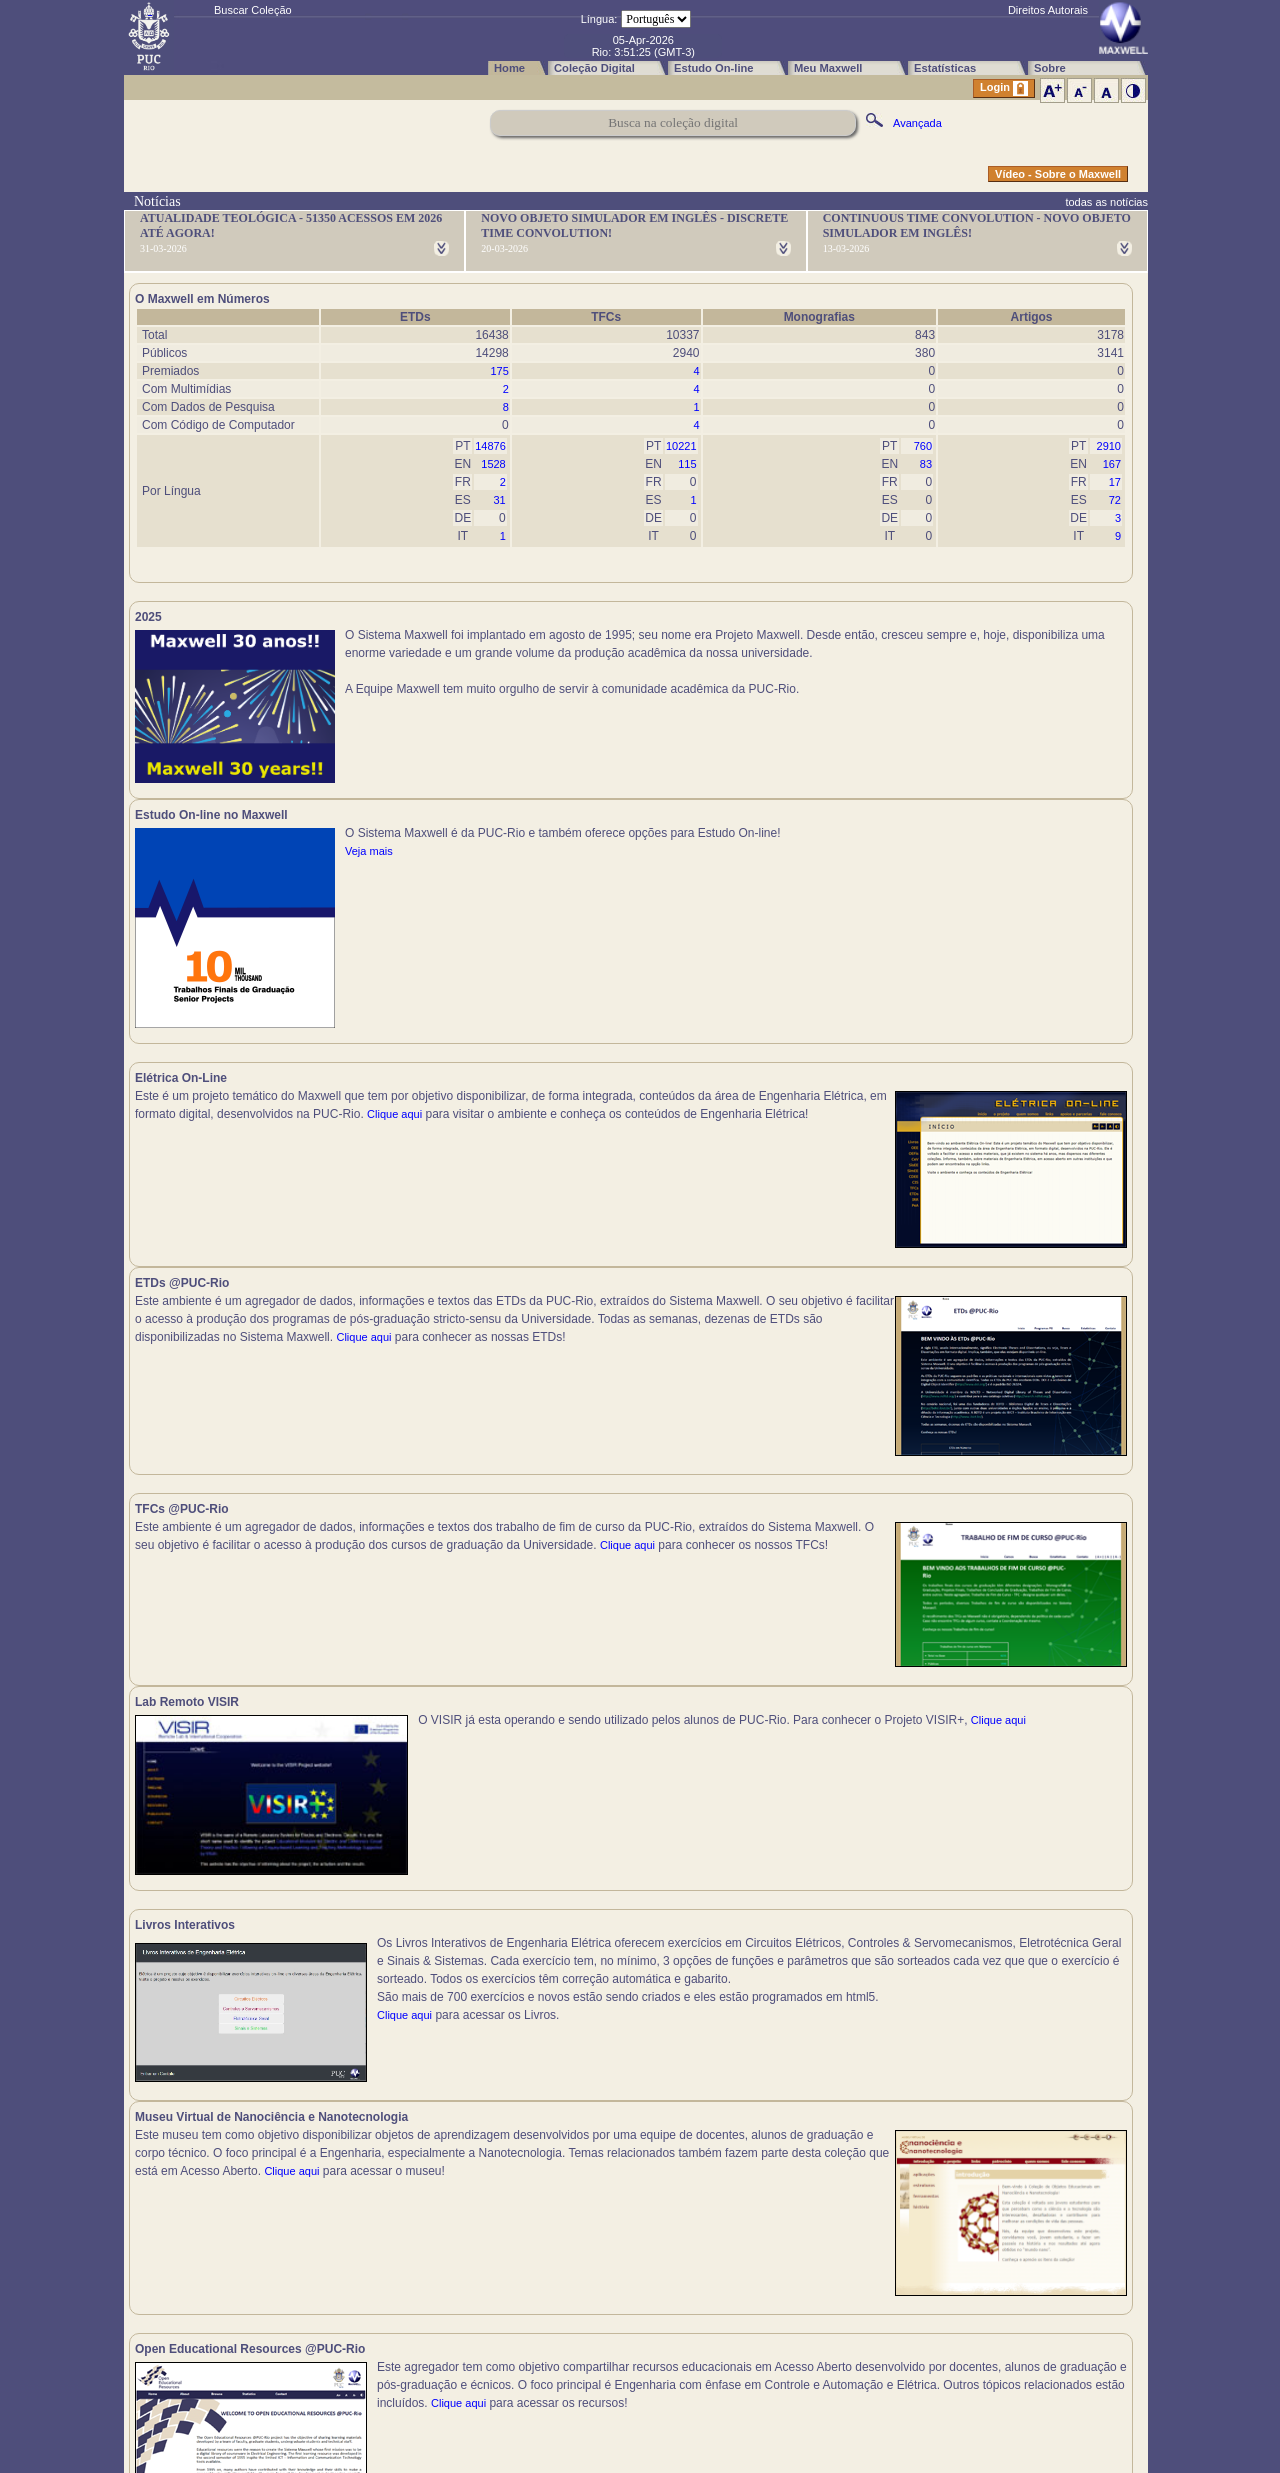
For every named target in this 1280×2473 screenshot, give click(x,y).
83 (926, 464)
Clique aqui (162, 970)
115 (687, 464)
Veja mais (871, 671)
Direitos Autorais (1048, 10)
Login (1004, 88)
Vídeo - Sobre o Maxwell (1058, 174)
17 (1115, 482)
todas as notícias (1106, 202)
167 (1112, 464)
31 (500, 500)
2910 (1109, 446)
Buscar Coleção (253, 10)
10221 (681, 446)
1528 (493, 464)
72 (1115, 500)
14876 (490, 446)
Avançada (917, 123)
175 (499, 371)
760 (923, 446)
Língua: (599, 19)
